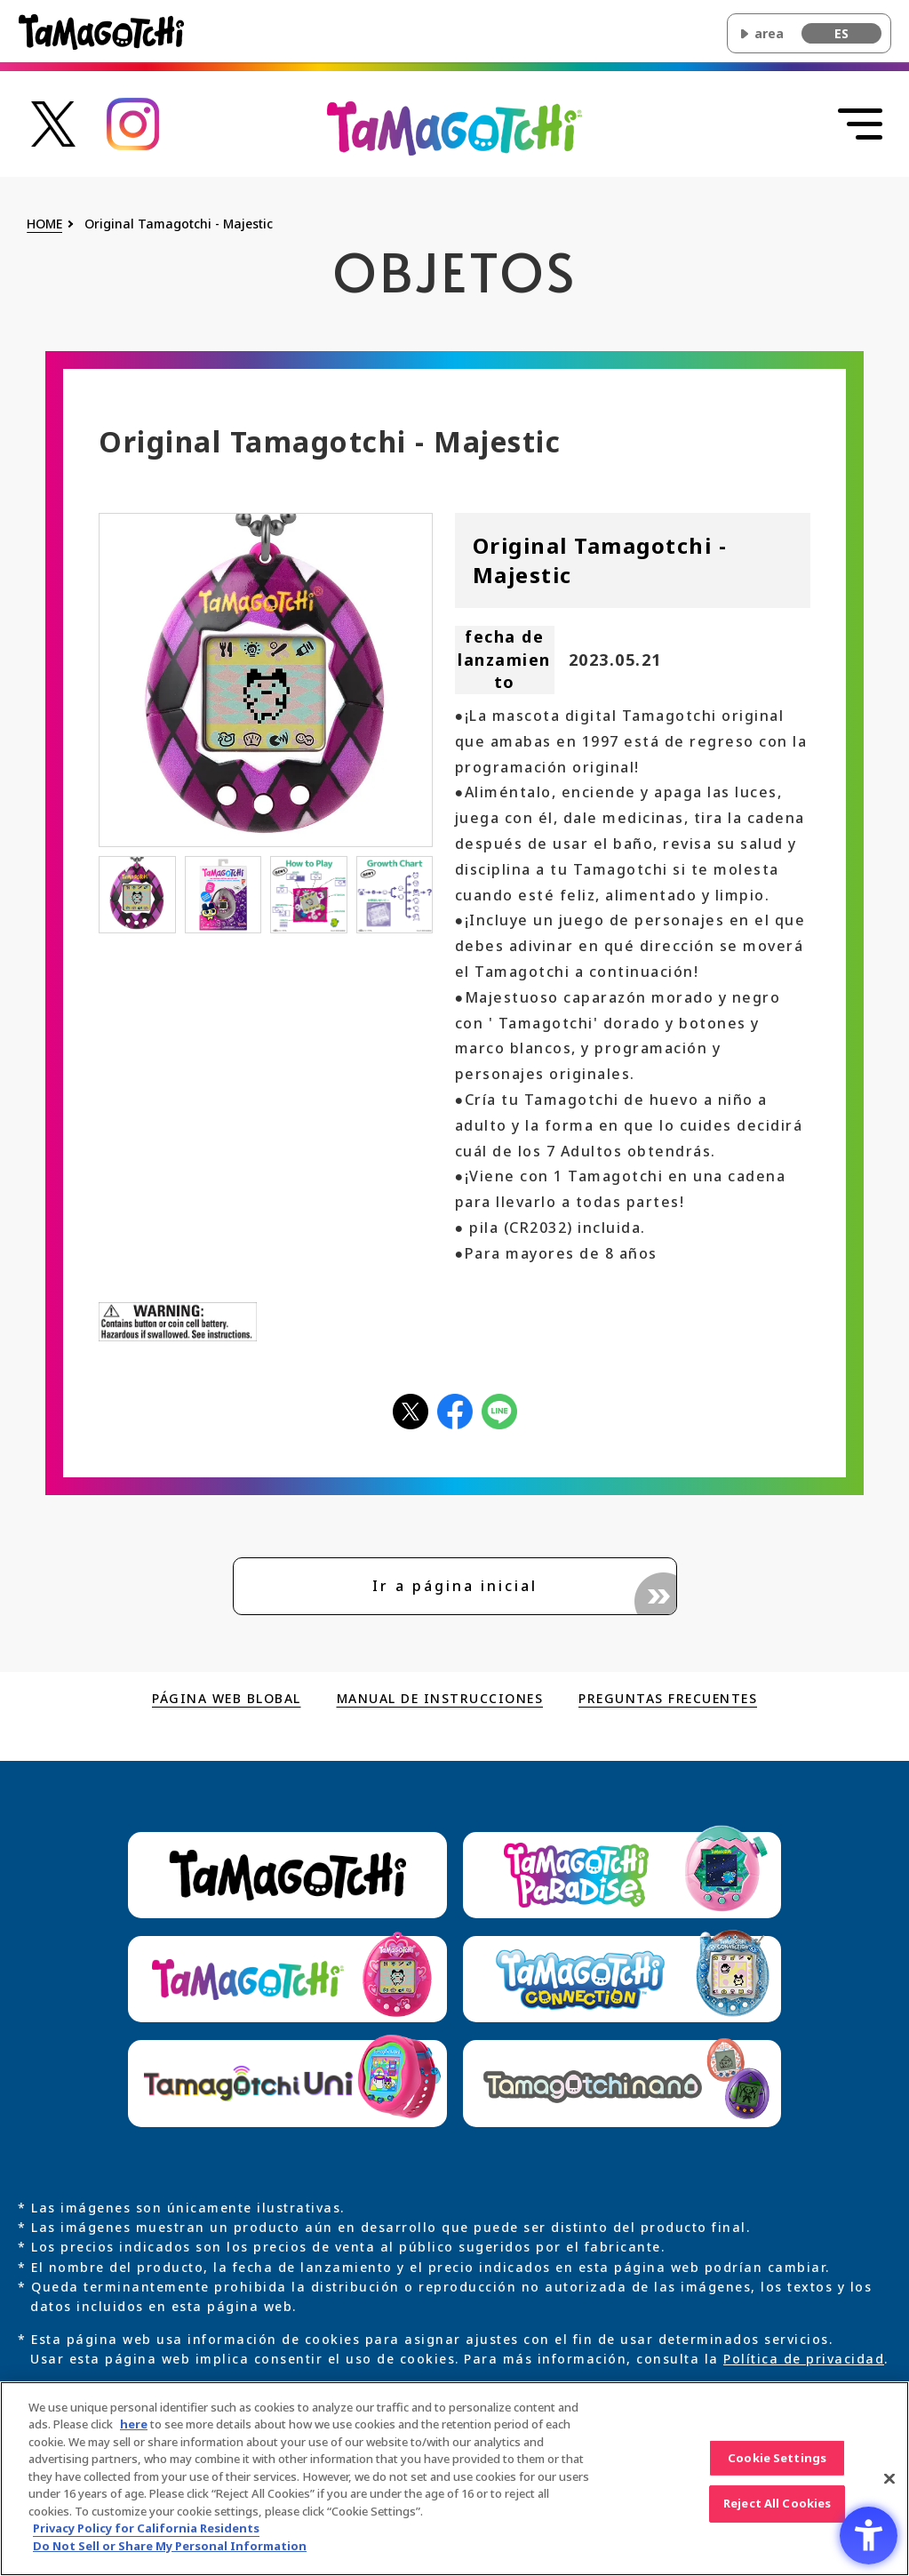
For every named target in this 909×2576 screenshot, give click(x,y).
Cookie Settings (777, 2467)
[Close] (889, 2488)
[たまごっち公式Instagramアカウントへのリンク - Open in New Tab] (133, 122)
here (134, 2434)
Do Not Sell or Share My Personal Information (170, 2556)
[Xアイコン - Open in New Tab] (410, 1410)
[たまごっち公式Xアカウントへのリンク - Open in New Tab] (53, 122)
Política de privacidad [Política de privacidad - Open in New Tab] (803, 2358)
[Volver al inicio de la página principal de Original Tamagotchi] (454, 127)
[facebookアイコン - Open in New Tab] (455, 1410)
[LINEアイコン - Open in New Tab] (499, 1410)
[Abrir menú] (860, 124)
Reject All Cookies (777, 2513)
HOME (44, 224)
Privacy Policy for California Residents (146, 2538)
